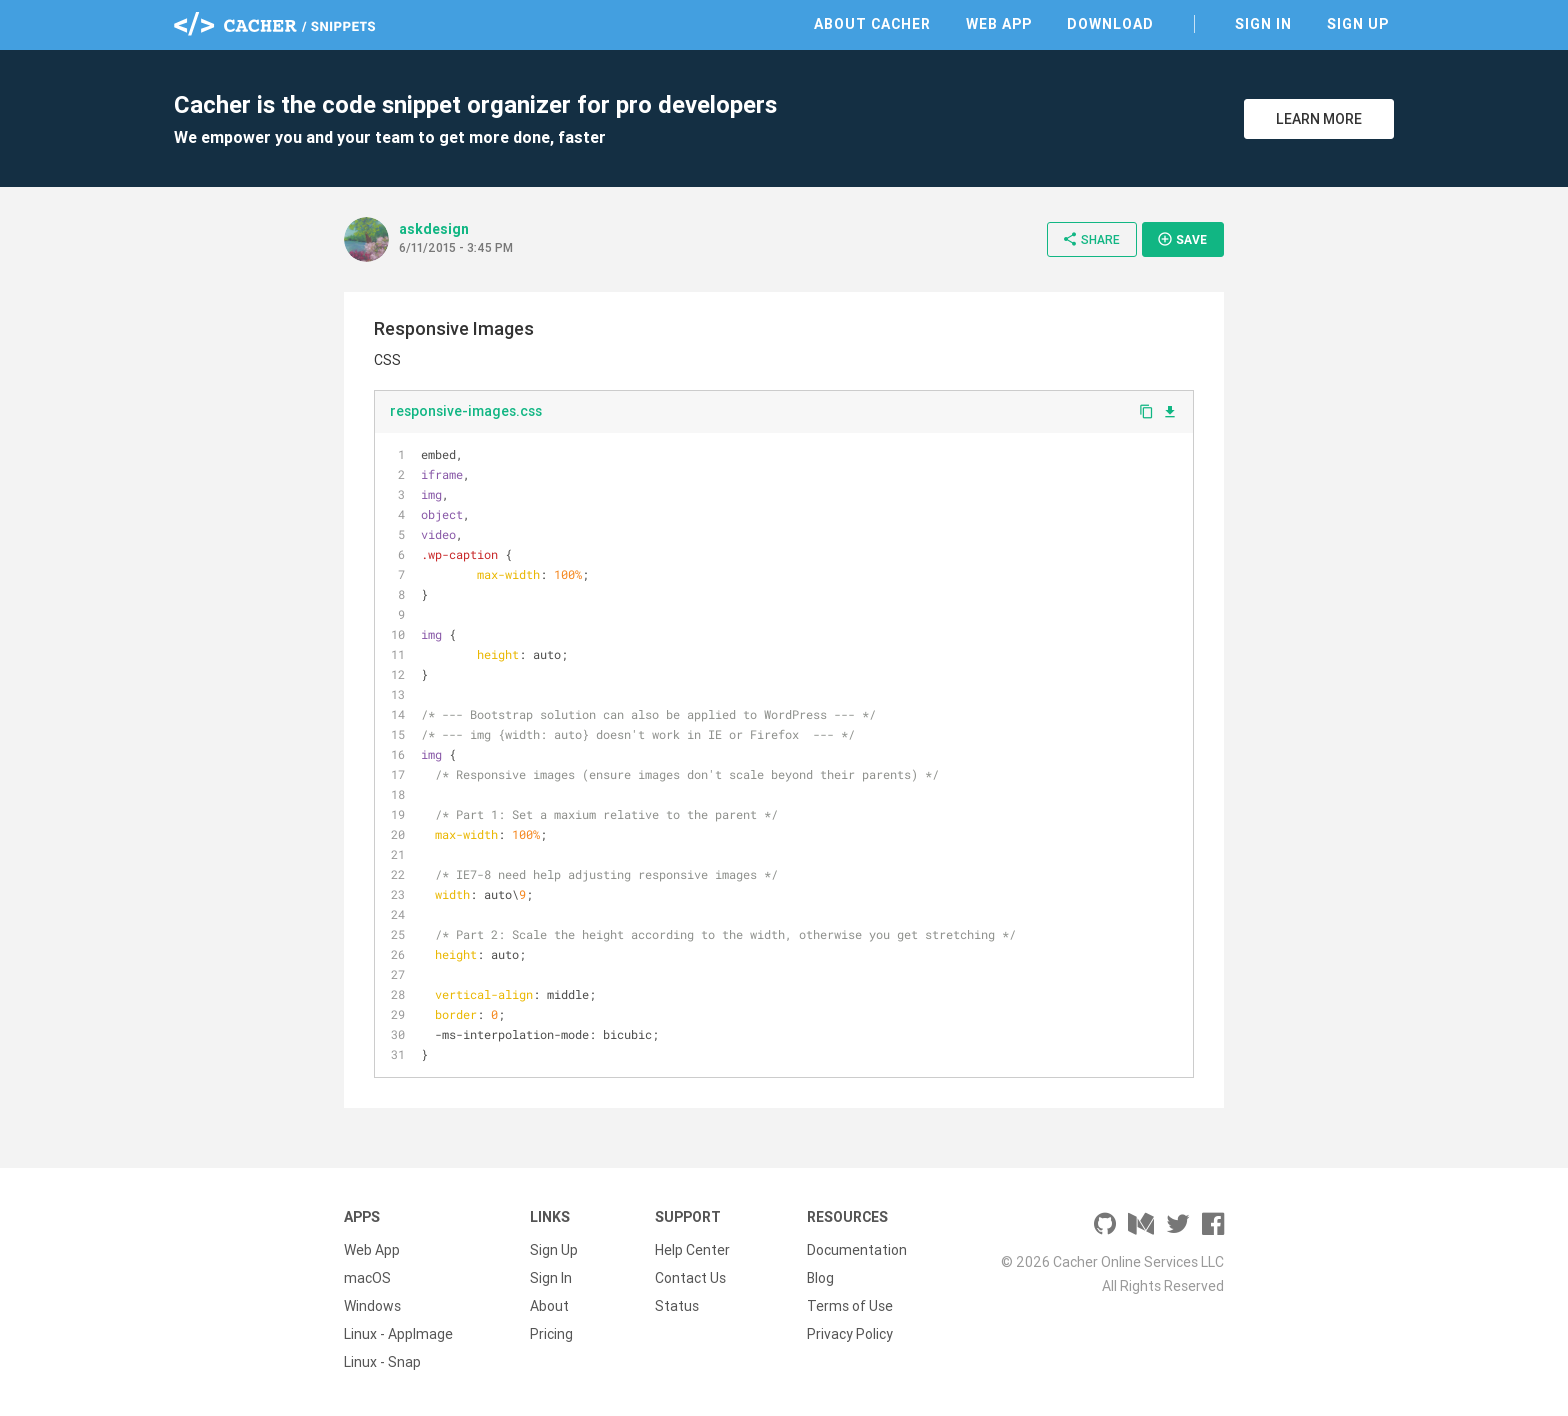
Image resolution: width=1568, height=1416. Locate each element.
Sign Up (1358, 24)
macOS (367, 1278)
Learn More (1319, 119)
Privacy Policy (850, 1334)
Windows (372, 1306)
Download (1110, 24)
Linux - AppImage (398, 1334)
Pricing (551, 1334)
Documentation (857, 1250)
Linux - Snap (382, 1362)
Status (677, 1306)
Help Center (692, 1250)
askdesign (434, 229)
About (549, 1306)
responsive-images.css (466, 411)
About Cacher (872, 24)
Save (1182, 239)
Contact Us (690, 1278)
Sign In (1263, 24)
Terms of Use (850, 1306)
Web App (999, 24)
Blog (820, 1278)
